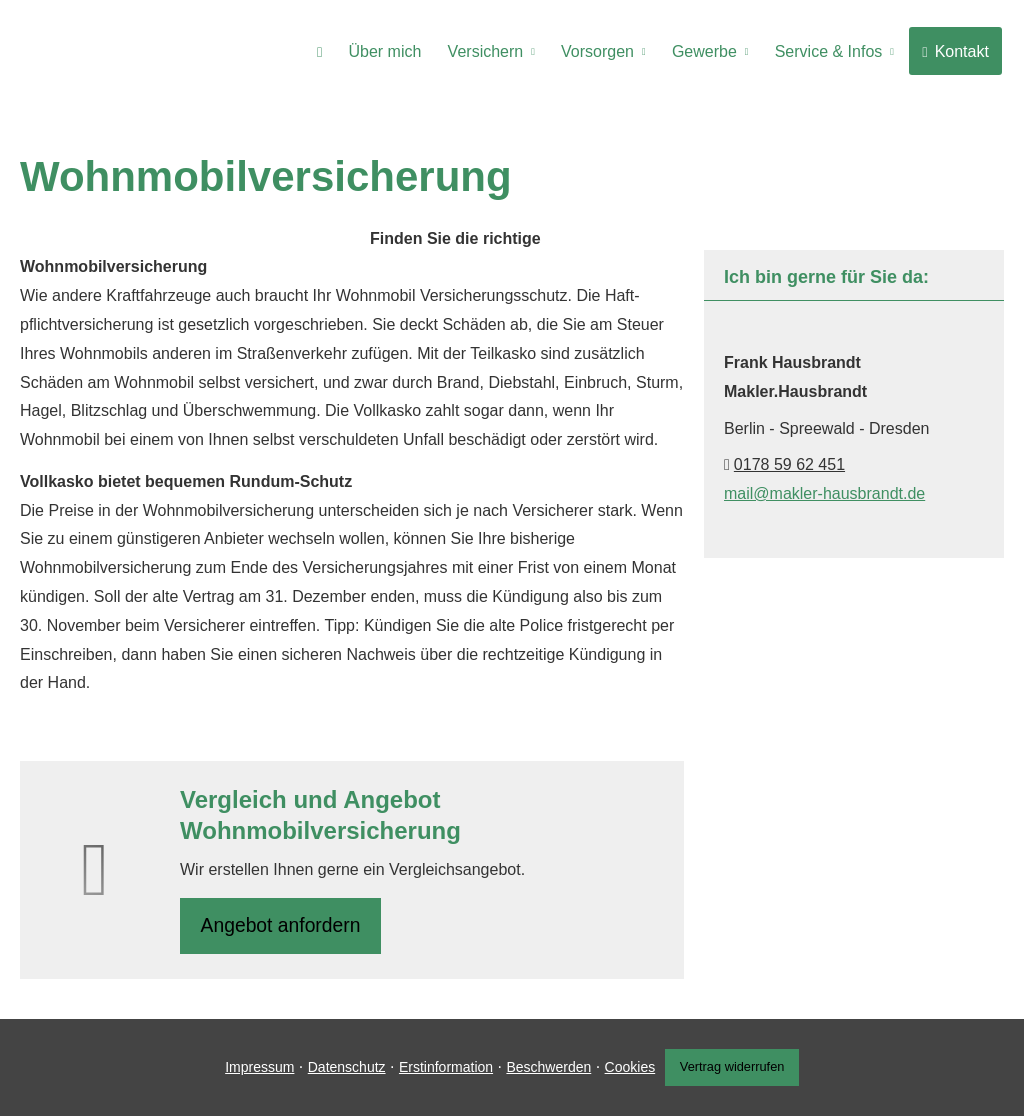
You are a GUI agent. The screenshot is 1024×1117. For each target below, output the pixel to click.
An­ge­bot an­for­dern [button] (283, 926)
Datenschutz (343, 1069)
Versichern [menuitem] (496, 51)
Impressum (255, 1069)
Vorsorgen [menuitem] (605, 51)
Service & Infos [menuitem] (832, 51)
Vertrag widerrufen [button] (734, 1069)
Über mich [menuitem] (397, 51)
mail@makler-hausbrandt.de (824, 493)
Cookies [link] (626, 1069)
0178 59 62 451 (789, 464)
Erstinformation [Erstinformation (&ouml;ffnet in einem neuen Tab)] (442, 1069)
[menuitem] (333, 51)
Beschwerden (544, 1069)
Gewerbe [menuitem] (709, 51)
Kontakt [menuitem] (956, 51)
